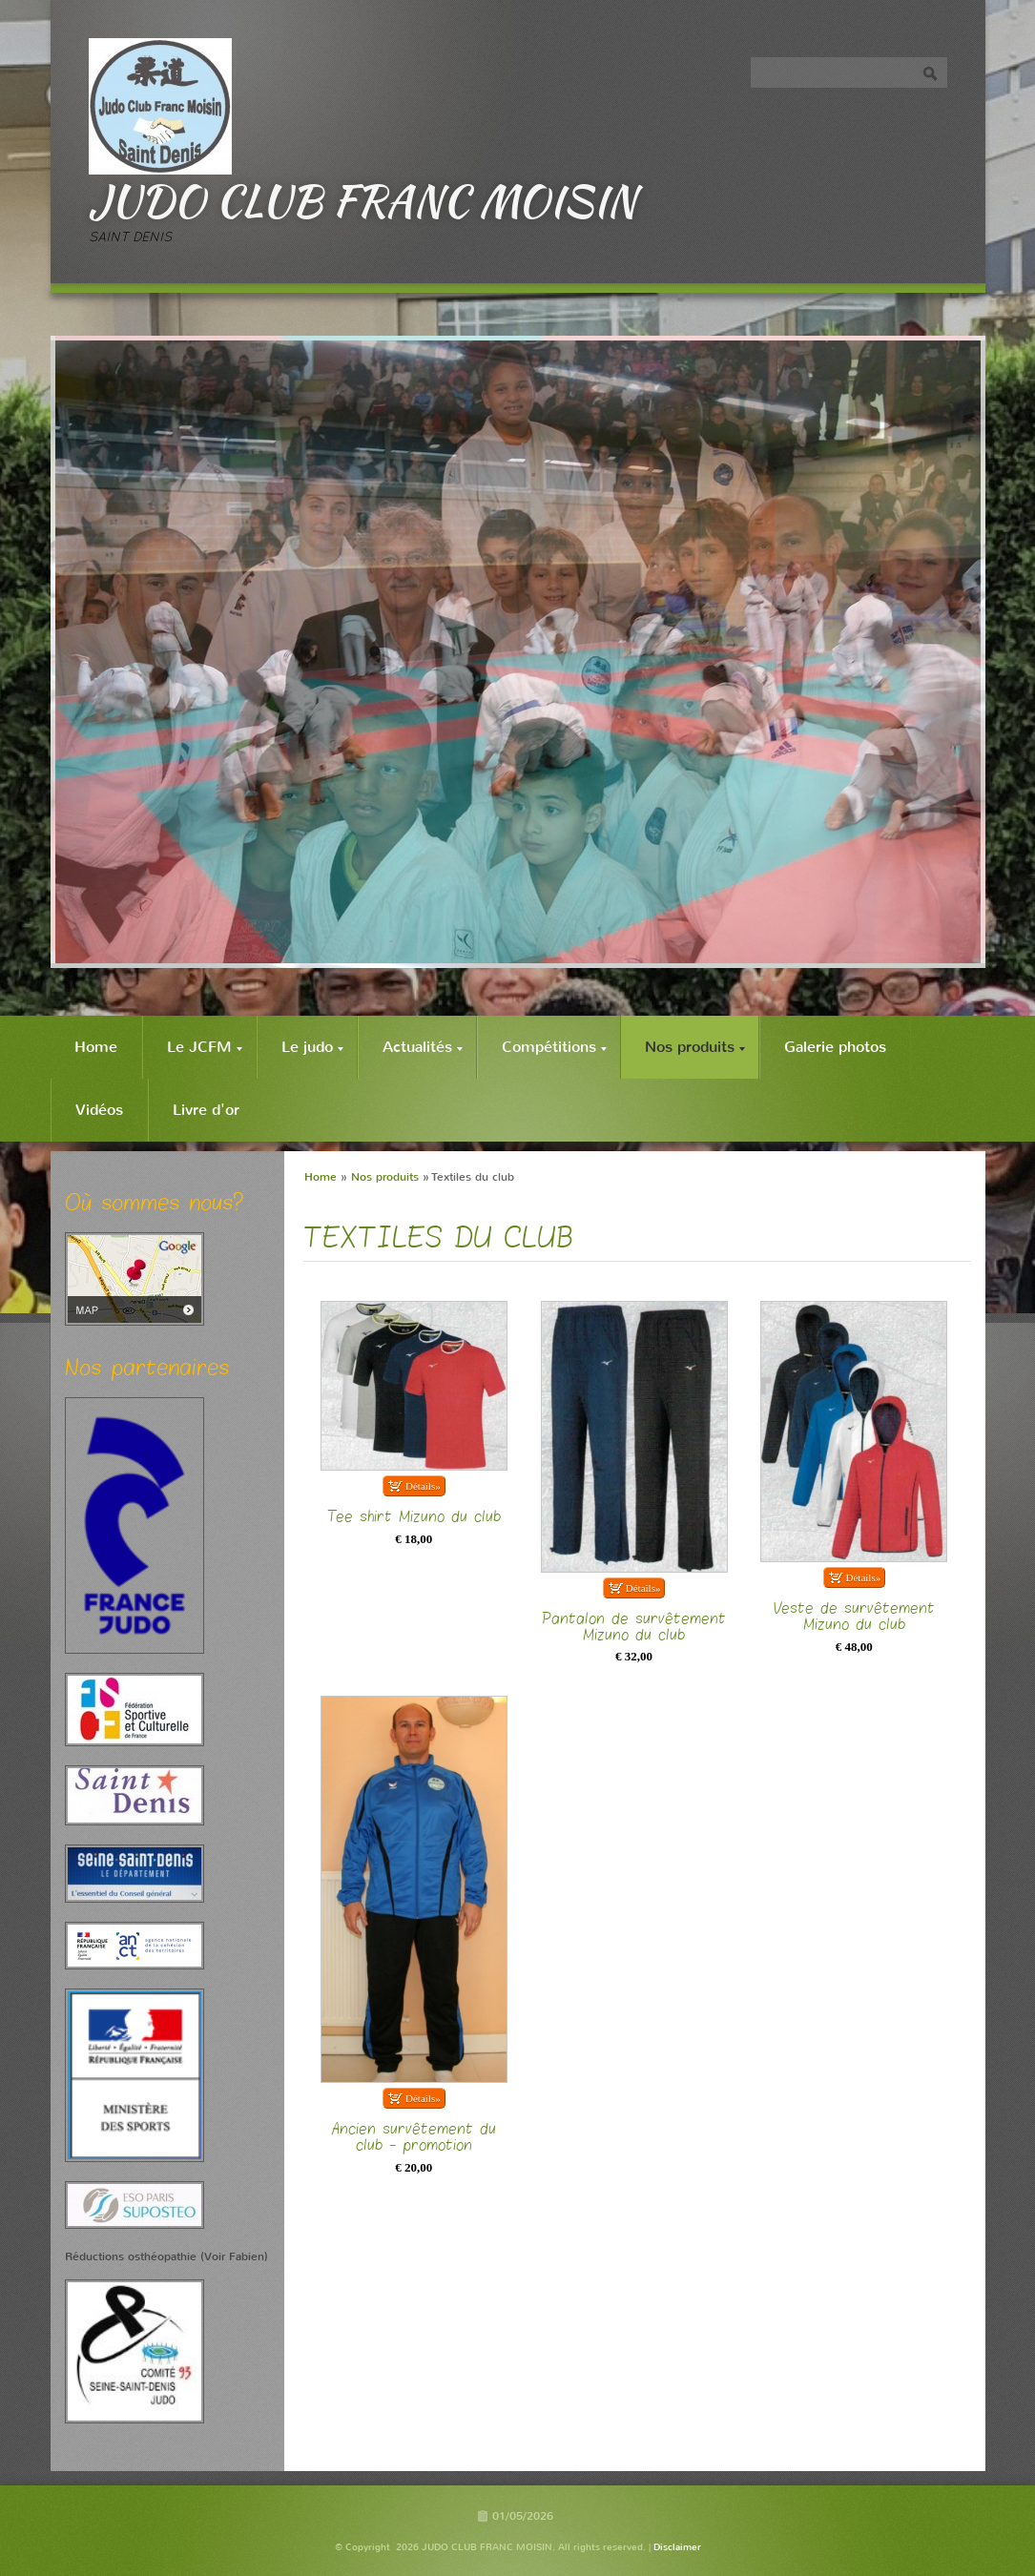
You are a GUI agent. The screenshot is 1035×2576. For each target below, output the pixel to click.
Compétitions (554, 1047)
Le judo (312, 1047)
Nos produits (695, 1047)
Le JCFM (204, 1047)
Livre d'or (206, 1110)
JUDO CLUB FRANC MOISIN (362, 200)
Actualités (423, 1047)
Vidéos (99, 1110)
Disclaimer (677, 2547)
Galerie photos (835, 1047)
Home (95, 1047)
